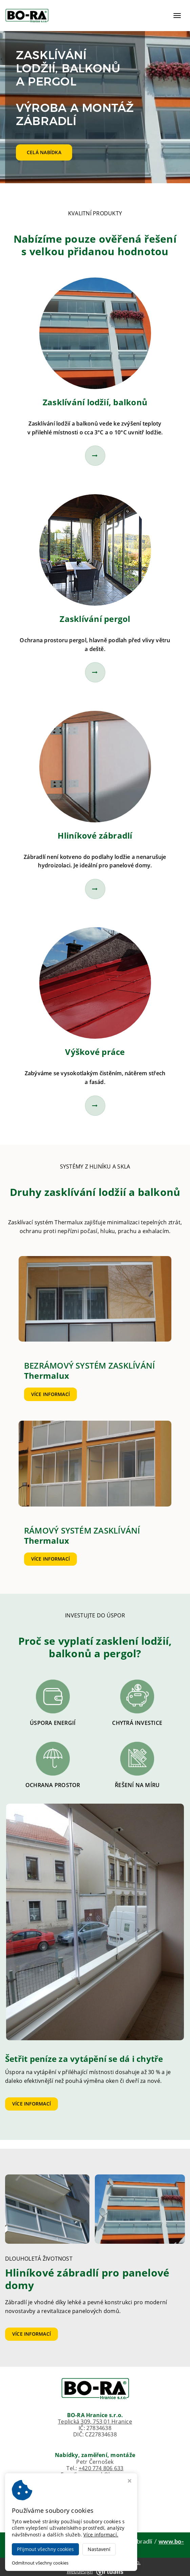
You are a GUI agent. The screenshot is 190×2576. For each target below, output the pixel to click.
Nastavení (99, 2549)
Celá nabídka (44, 152)
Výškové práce (95, 1051)
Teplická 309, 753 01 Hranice (95, 2421)
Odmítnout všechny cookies (40, 2563)
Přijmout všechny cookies (45, 2549)
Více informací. (100, 2534)
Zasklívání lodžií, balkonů (95, 402)
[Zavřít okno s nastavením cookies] (129, 2481)
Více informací (50, 1394)
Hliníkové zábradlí (95, 835)
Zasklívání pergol (95, 618)
